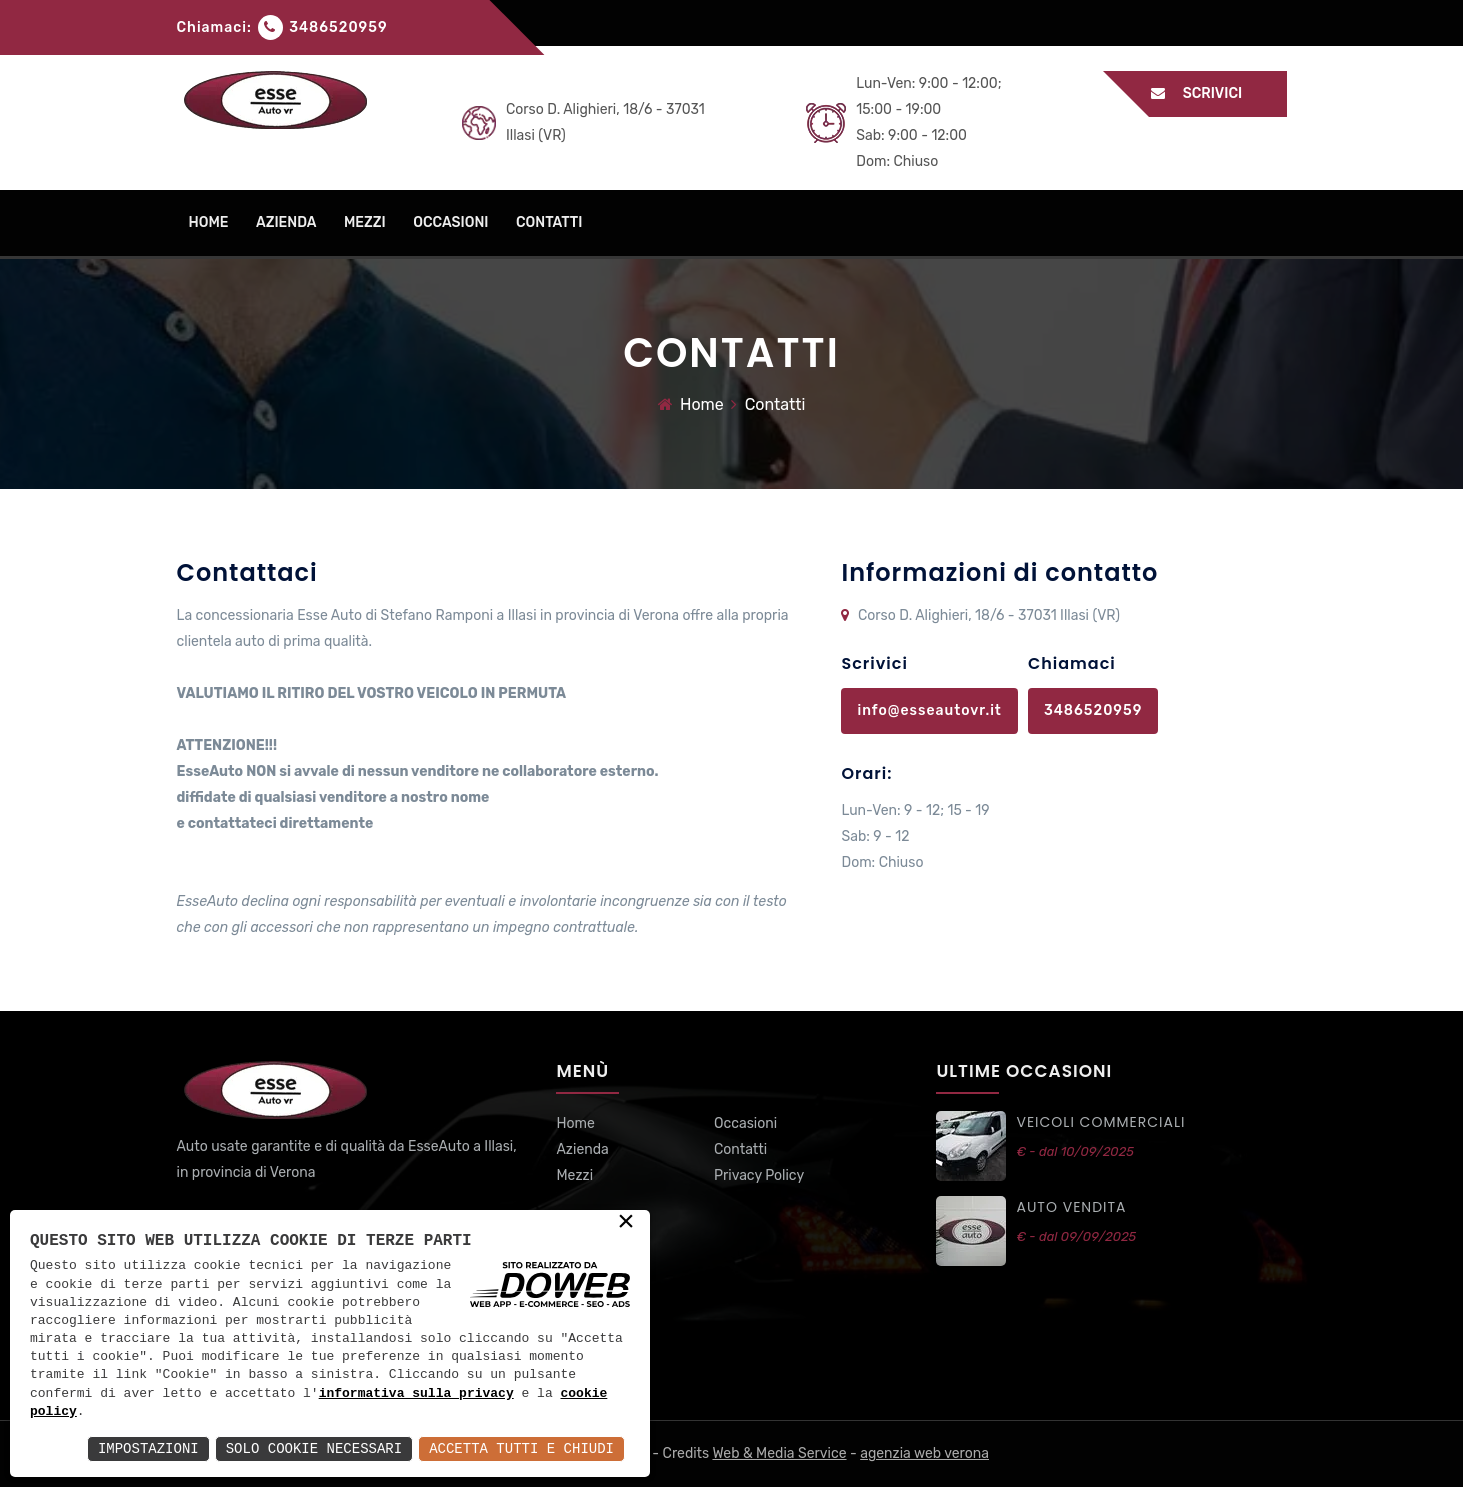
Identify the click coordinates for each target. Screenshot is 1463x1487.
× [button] (626, 1223)
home (209, 222)
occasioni (450, 222)
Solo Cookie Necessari (314, 1448)
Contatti (740, 1149)
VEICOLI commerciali (1100, 1122)
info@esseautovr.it (929, 710)
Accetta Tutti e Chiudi (521, 1448)
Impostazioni (148, 1448)
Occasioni (745, 1123)
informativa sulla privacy (416, 1394)
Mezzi (574, 1175)
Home (702, 404)
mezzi (365, 222)
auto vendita (1071, 1207)
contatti (549, 222)
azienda (286, 222)
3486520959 (338, 27)
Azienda (582, 1149)
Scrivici (1206, 93)
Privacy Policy (759, 1175)
